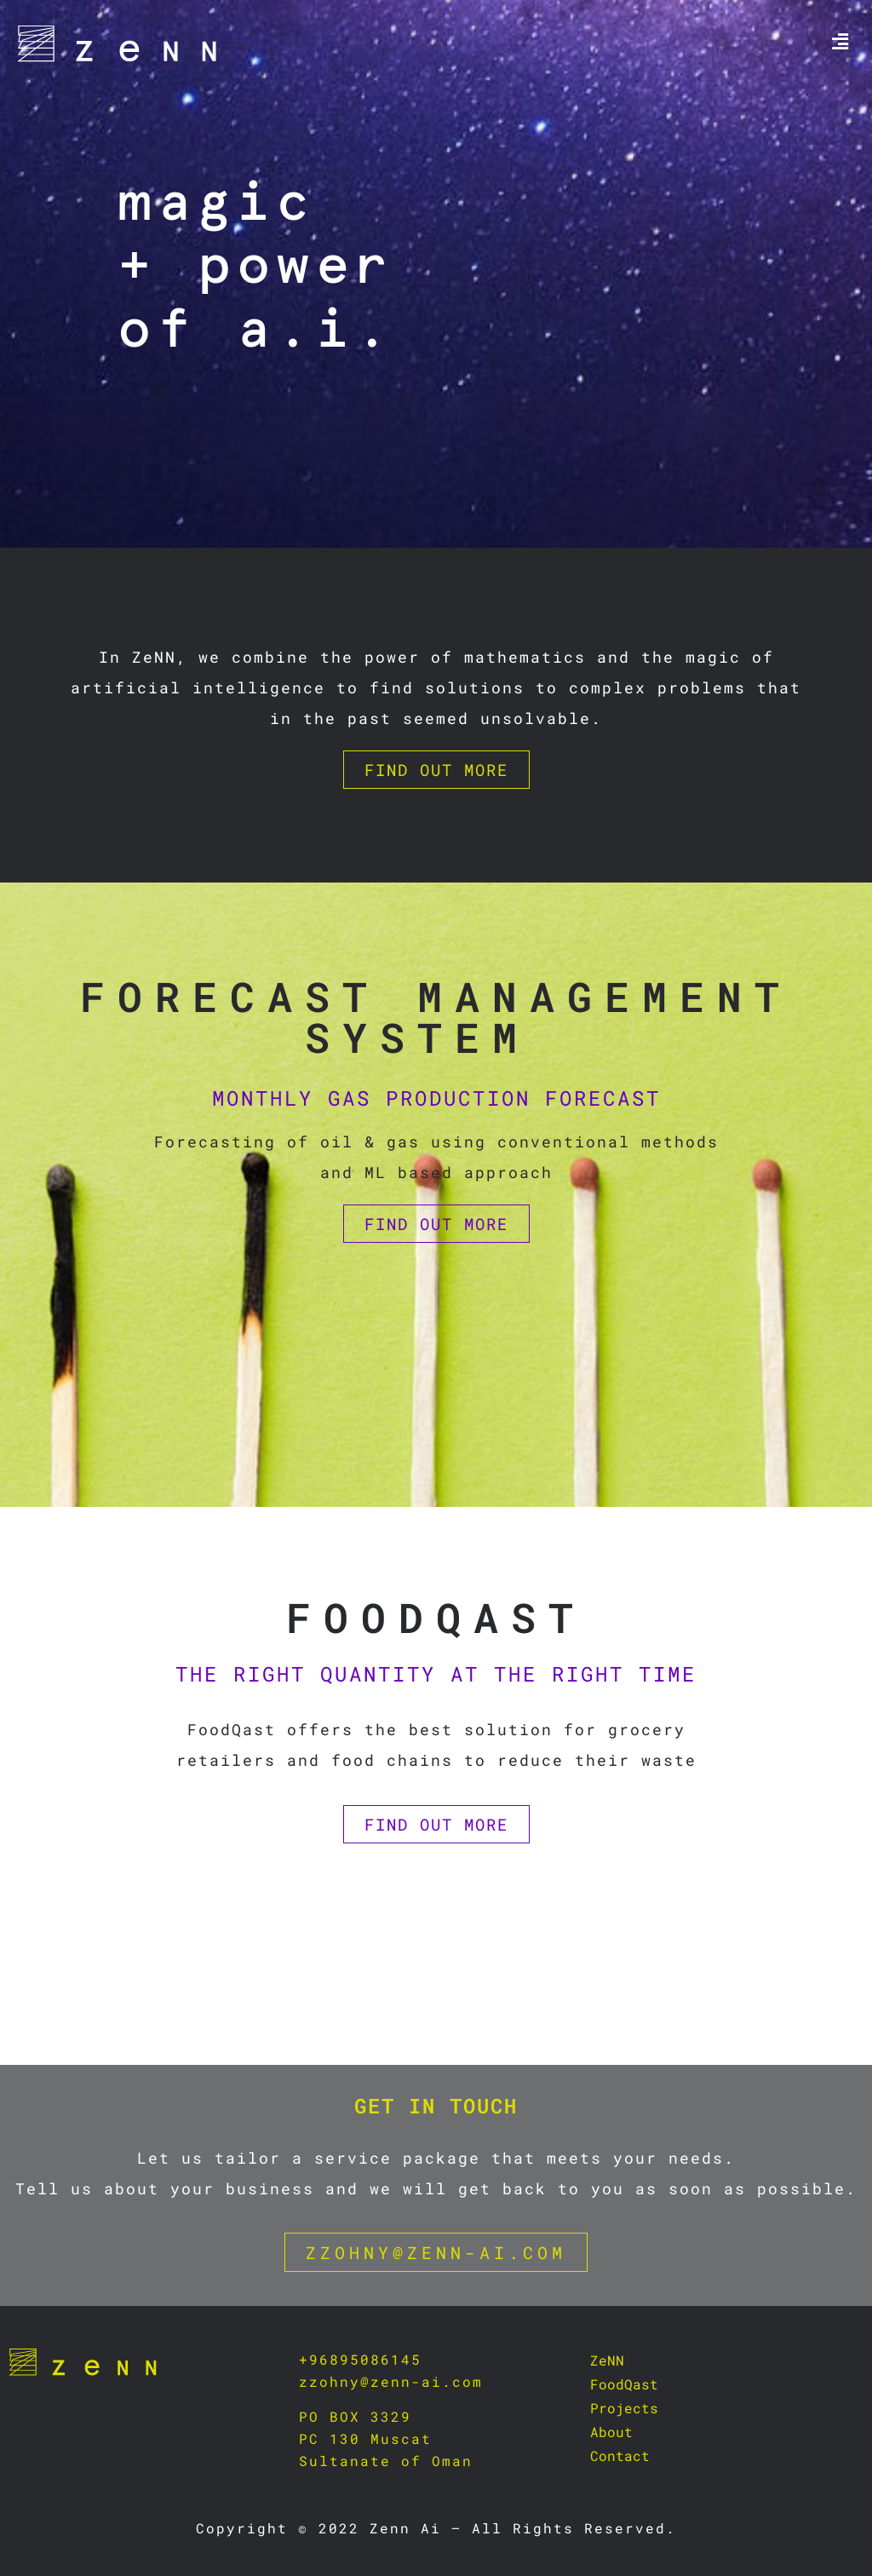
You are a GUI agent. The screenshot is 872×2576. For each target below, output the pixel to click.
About (611, 2432)
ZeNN (607, 2360)
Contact (620, 2455)
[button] (840, 41)
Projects (624, 2408)
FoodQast (624, 2384)
